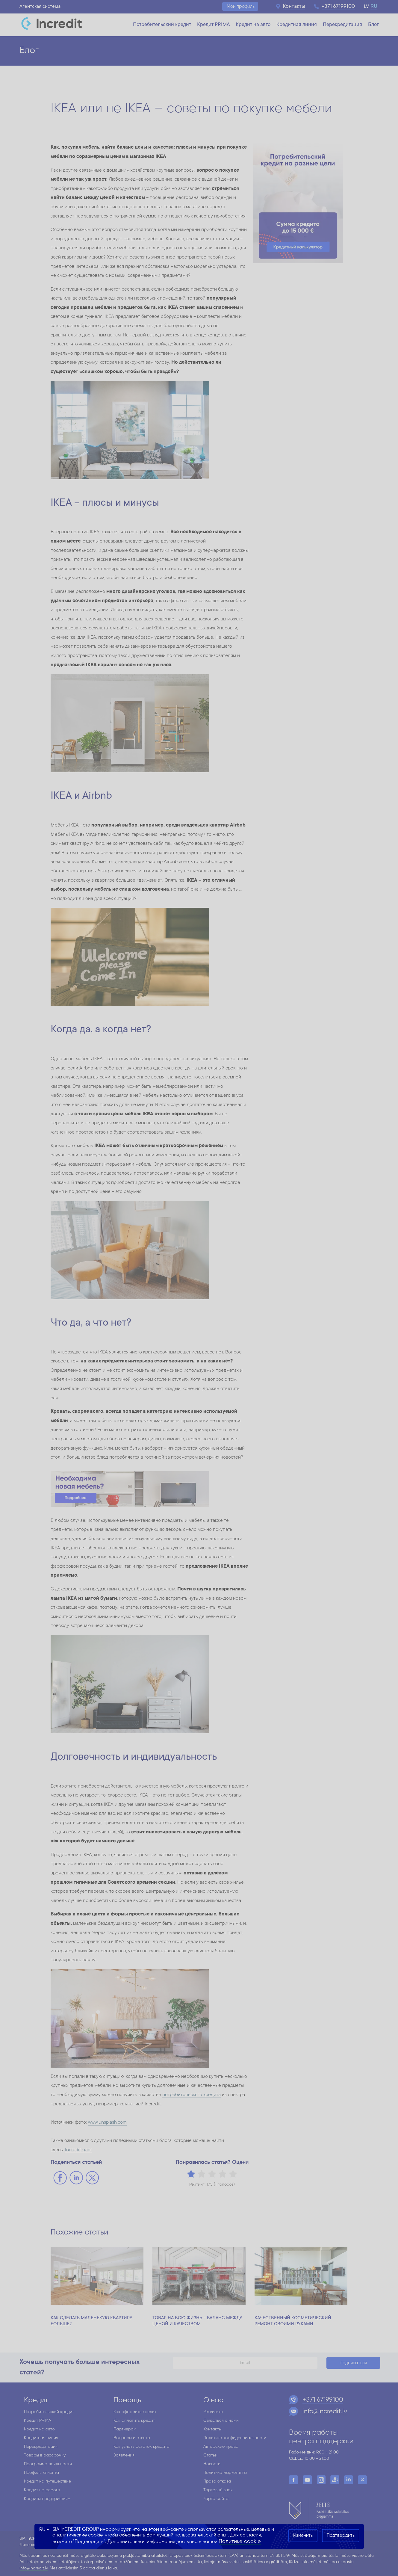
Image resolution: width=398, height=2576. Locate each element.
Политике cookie (240, 2541)
